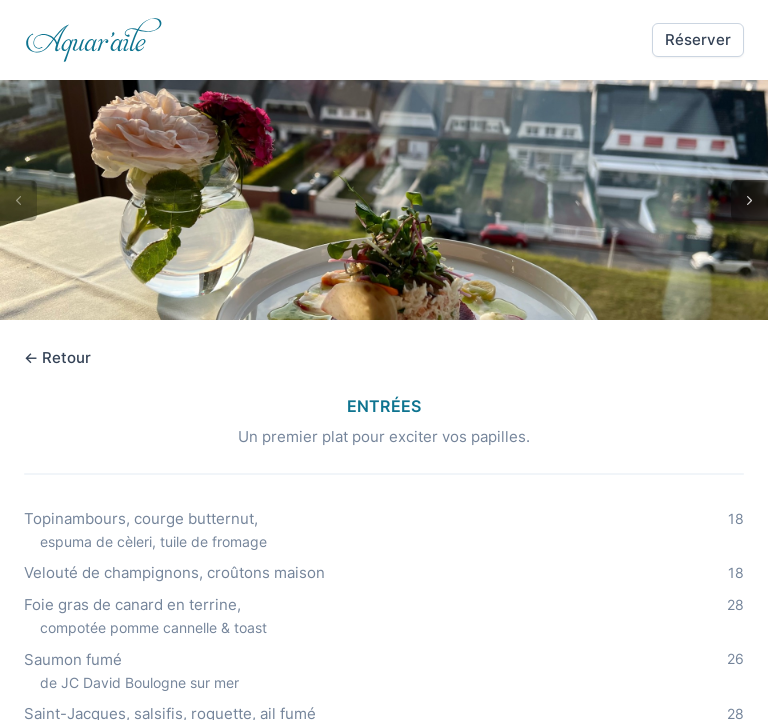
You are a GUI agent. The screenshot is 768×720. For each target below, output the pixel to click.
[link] (94, 40)
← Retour (57, 357)
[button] (698, 40)
